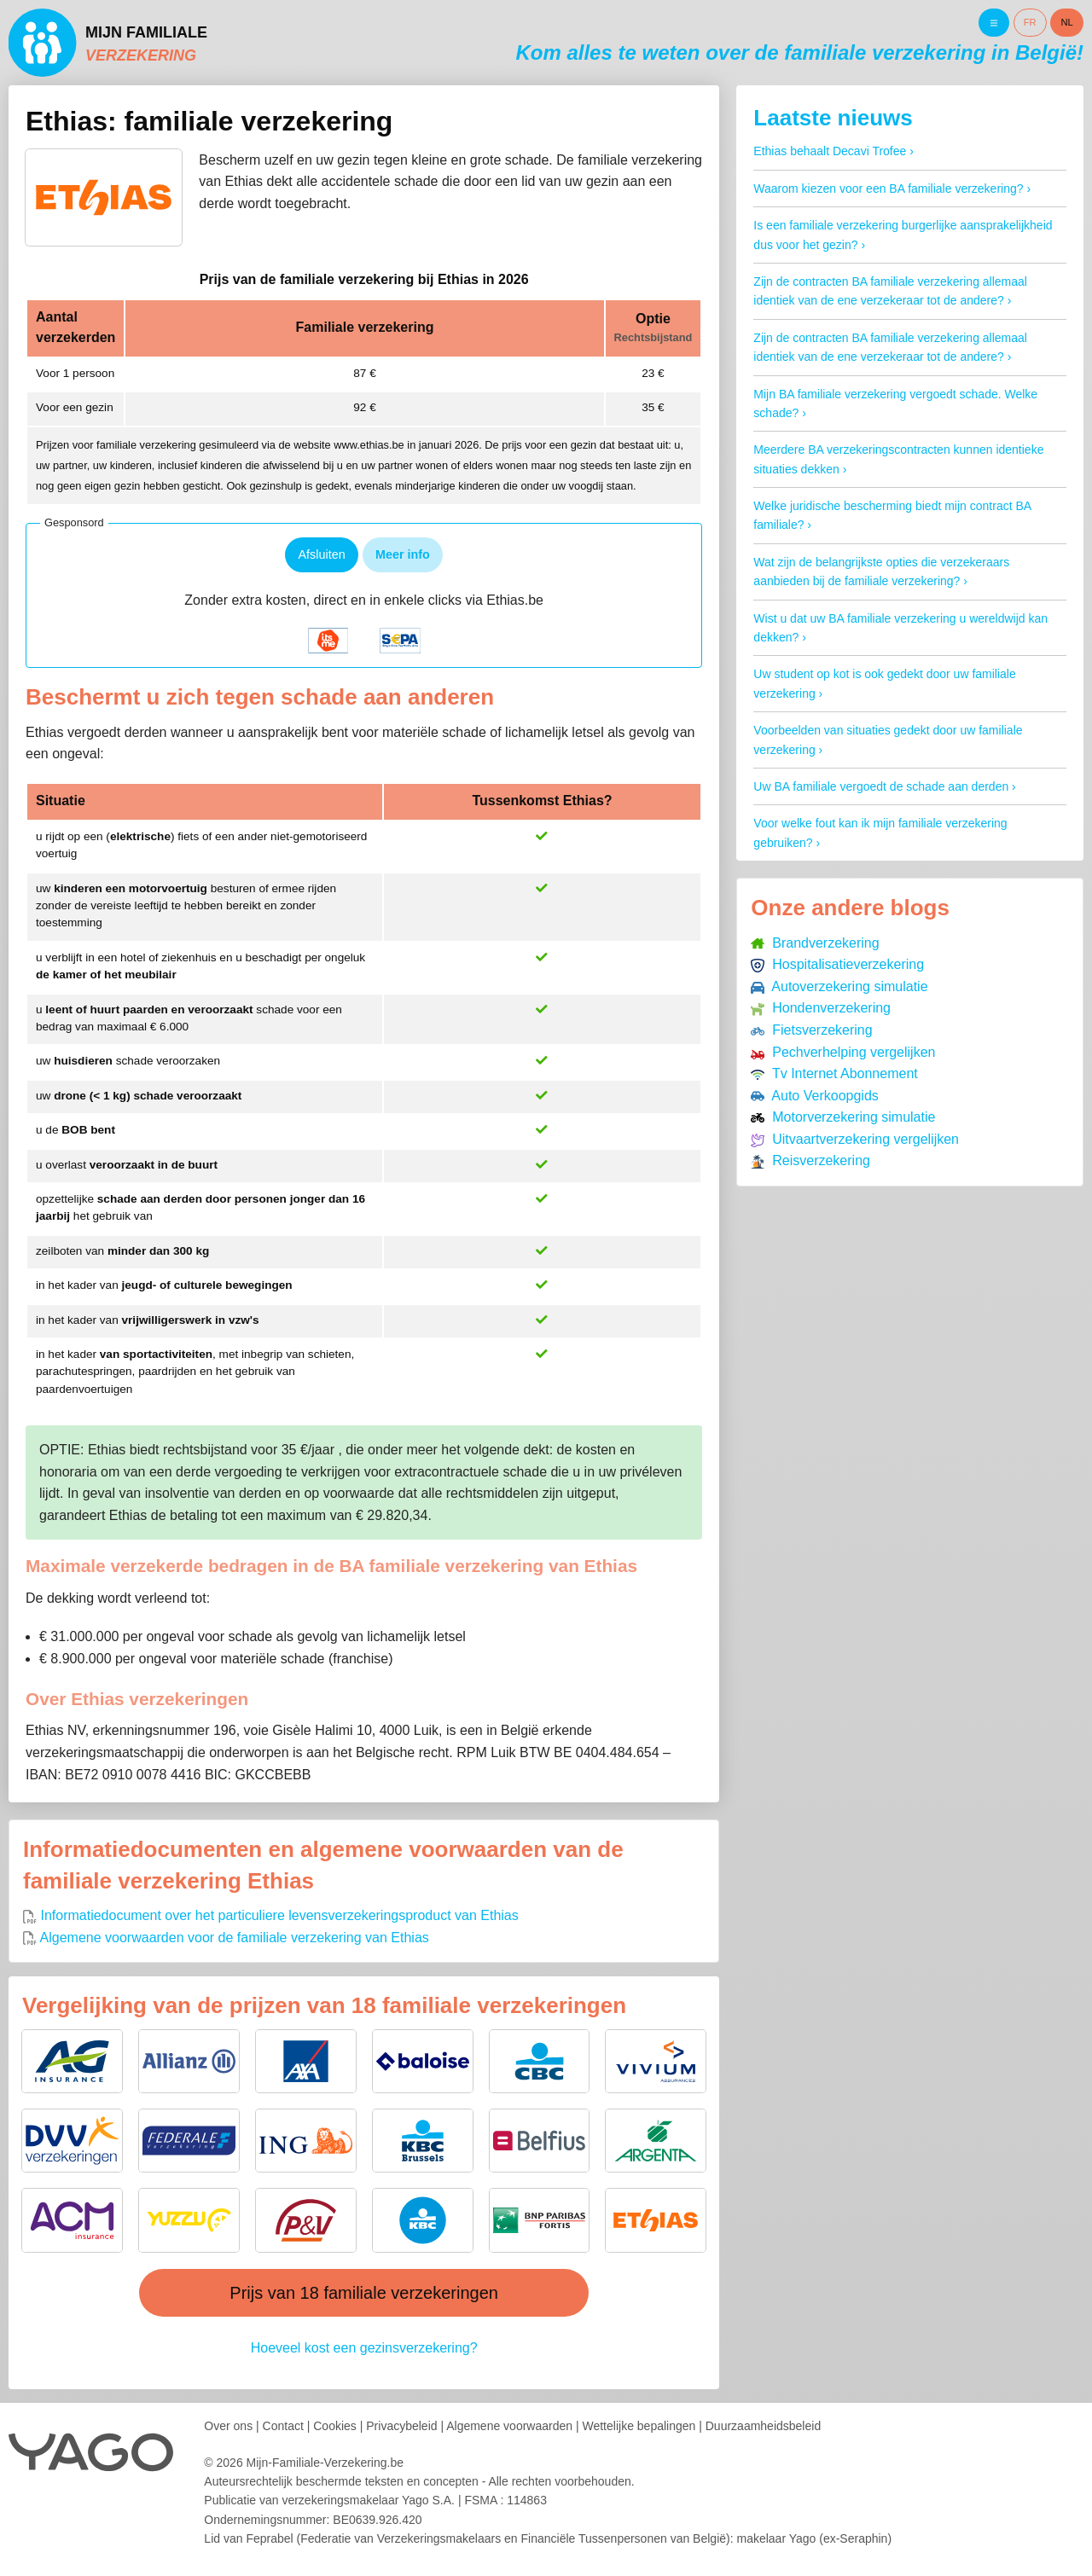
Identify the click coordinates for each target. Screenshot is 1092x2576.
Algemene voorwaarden (509, 2426)
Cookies (335, 2426)
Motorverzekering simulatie (843, 1117)
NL (1067, 22)
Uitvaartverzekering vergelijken (855, 1139)
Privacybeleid (401, 2426)
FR (1030, 22)
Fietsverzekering (811, 1030)
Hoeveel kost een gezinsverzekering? (364, 2348)
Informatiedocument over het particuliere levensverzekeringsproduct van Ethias (271, 1915)
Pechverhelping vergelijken (843, 1052)
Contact (283, 2426)
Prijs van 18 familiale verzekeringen (363, 2292)
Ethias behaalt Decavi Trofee (829, 151)
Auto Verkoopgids (814, 1095)
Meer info (402, 554)
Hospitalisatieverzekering (837, 964)
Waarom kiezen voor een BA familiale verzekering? (888, 188)
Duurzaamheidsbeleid (763, 2426)
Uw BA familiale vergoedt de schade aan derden (880, 786)
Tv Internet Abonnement (834, 1073)
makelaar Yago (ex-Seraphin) (814, 2538)
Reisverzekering (810, 1160)
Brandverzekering (815, 943)
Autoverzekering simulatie (839, 986)
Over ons (228, 2426)
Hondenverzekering (821, 1008)
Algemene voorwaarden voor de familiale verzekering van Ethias (226, 1937)
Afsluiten (321, 554)
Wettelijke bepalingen (638, 2426)
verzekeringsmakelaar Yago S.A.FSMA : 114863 (414, 2500)
